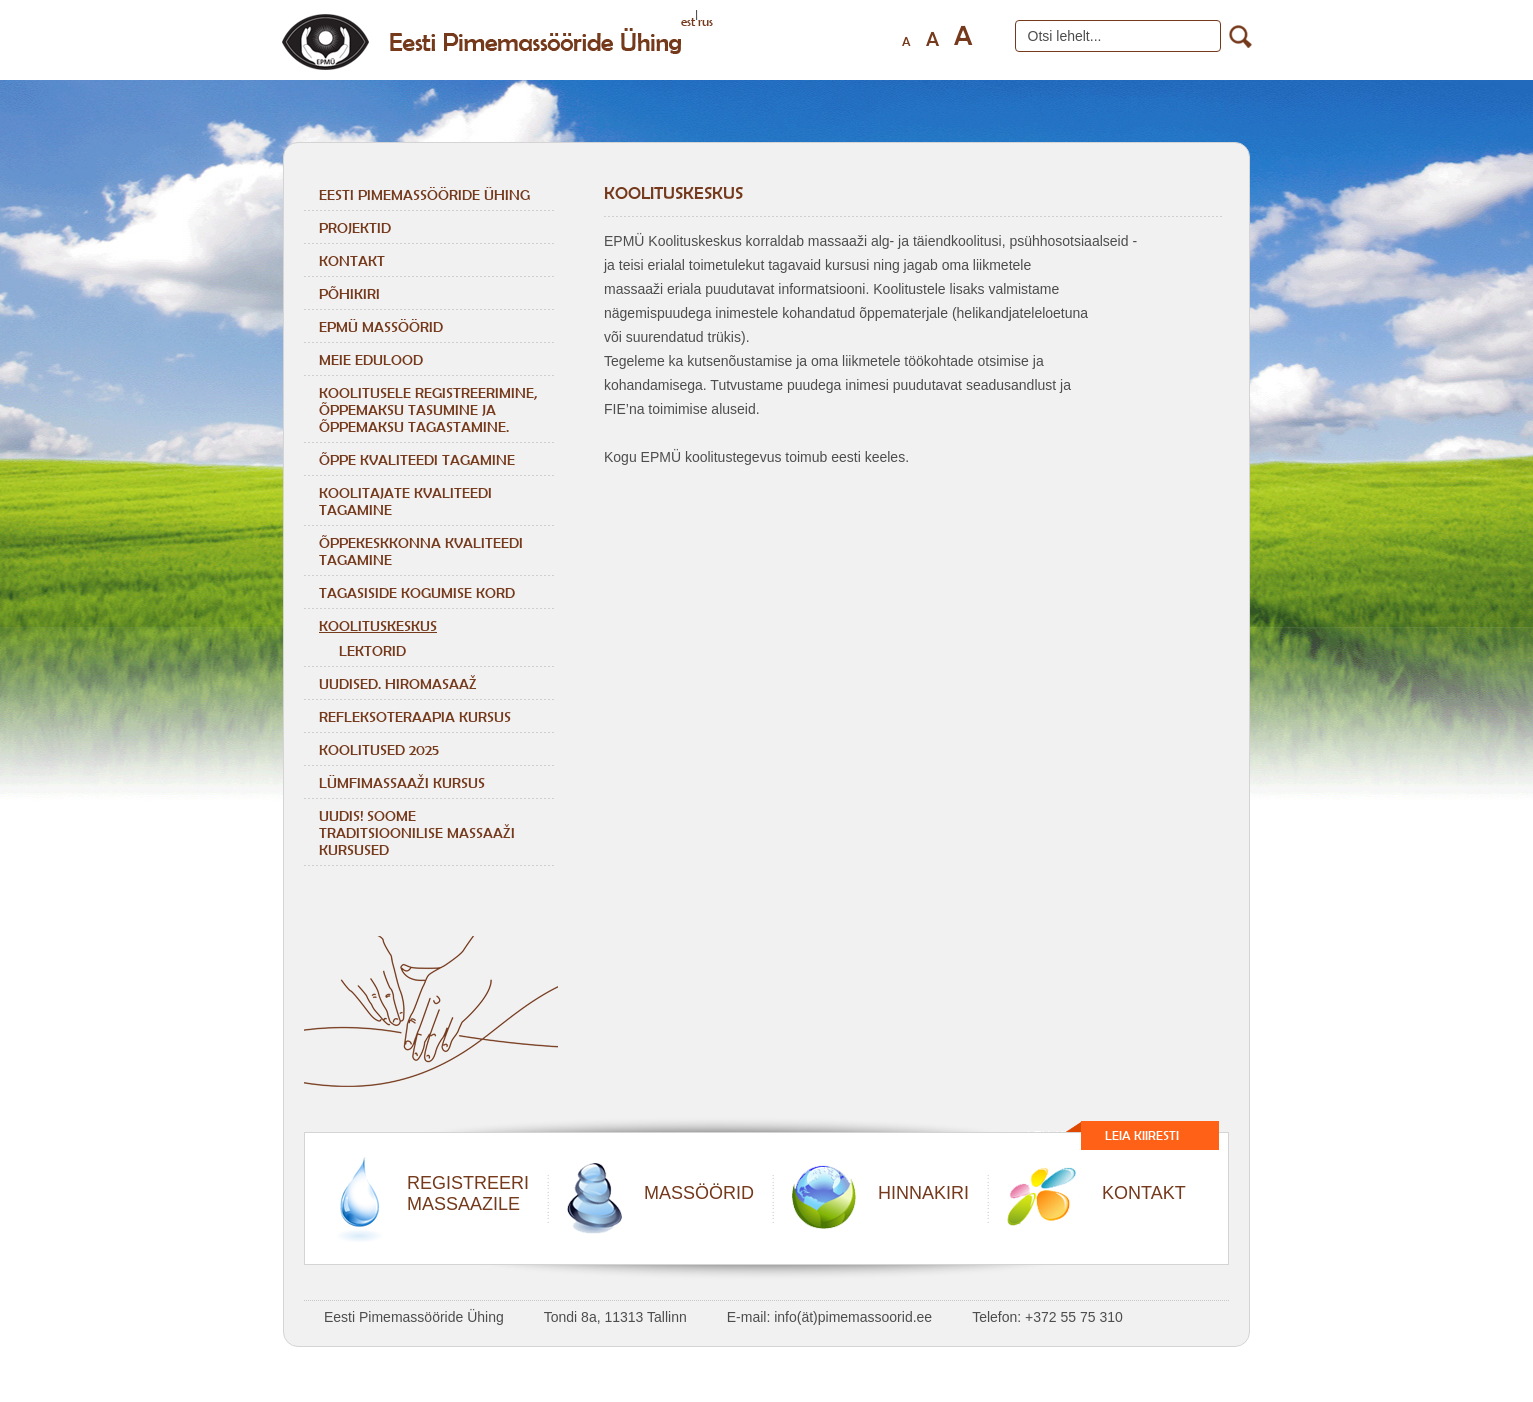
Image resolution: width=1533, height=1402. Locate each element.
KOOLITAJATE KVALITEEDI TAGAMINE (405, 501)
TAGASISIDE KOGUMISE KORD (417, 592)
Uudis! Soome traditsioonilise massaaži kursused (417, 832)
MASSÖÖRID (699, 1193)
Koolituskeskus (378, 625)
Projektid (355, 227)
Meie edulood (371, 359)
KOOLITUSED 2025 (379, 749)
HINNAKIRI (923, 1193)
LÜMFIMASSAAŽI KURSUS (402, 782)
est (688, 21)
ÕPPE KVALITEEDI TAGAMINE (417, 459)
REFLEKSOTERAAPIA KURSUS (415, 716)
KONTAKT (1144, 1193)
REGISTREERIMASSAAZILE (468, 1193)
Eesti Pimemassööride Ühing (424, 194)
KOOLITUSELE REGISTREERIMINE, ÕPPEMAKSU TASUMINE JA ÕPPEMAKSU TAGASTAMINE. (428, 409)
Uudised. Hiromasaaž (398, 683)
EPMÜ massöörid (381, 326)
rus (705, 21)
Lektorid (372, 650)
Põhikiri (349, 293)
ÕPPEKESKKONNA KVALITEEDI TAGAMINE (421, 551)
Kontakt (352, 260)
